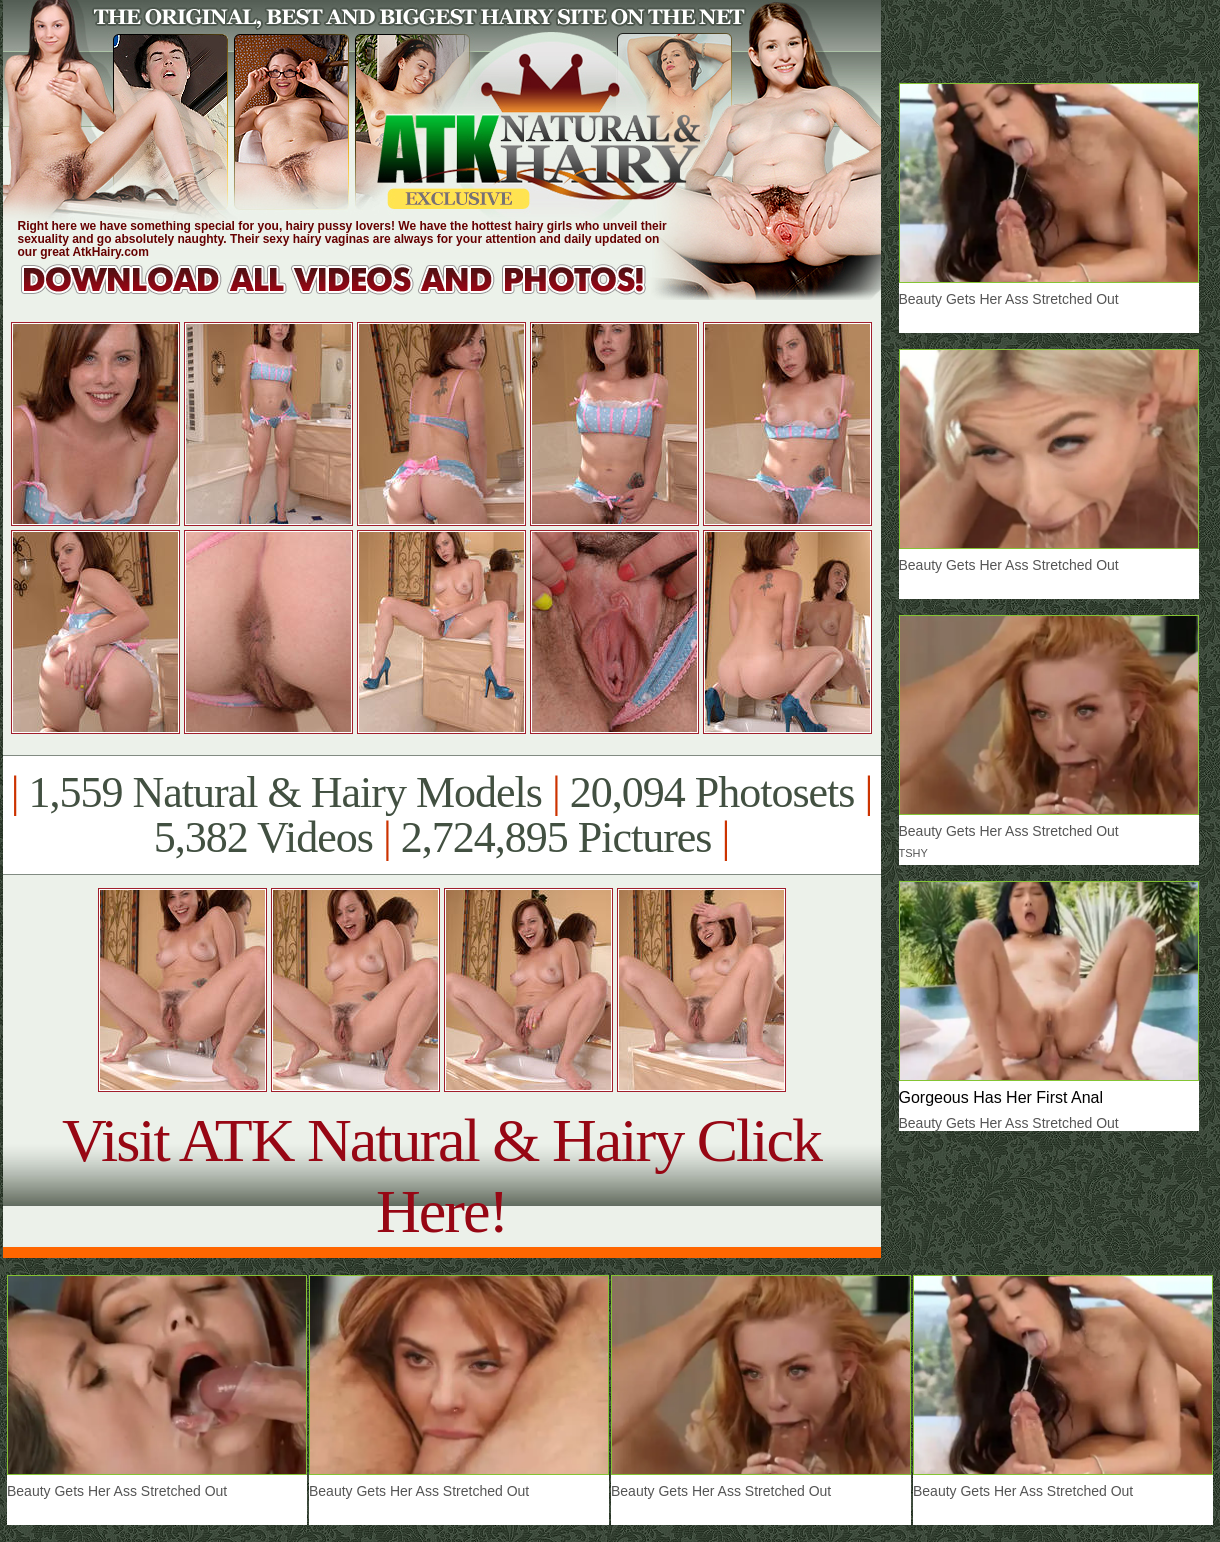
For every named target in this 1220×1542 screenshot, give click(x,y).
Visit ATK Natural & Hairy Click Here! (441, 1175)
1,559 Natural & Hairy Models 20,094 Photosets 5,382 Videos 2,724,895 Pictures (441, 815)
